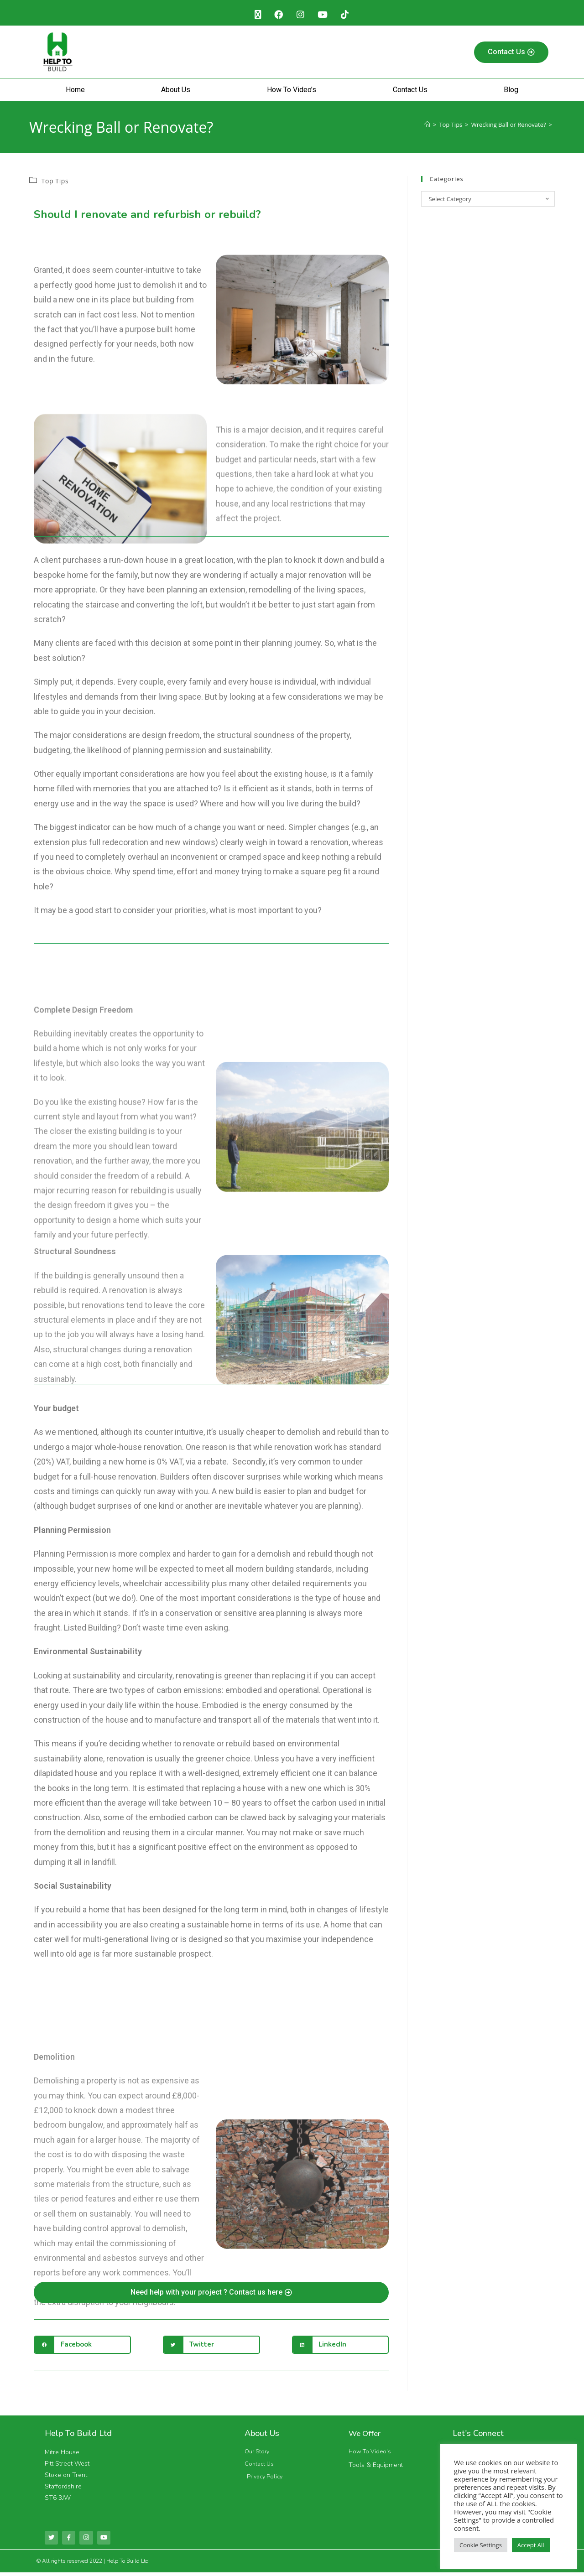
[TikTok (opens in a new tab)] (349, 16)
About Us (175, 92)
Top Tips (55, 183)
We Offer (366, 2435)
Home (75, 92)
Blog (511, 92)
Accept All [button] (530, 2545)
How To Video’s (291, 92)
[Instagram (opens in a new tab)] (300, 16)
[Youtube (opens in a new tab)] (325, 16)
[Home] (427, 127)
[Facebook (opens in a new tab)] (276, 16)
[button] (82, 2347)
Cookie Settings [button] (480, 2545)
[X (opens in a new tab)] (253, 16)
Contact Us (410, 92)
